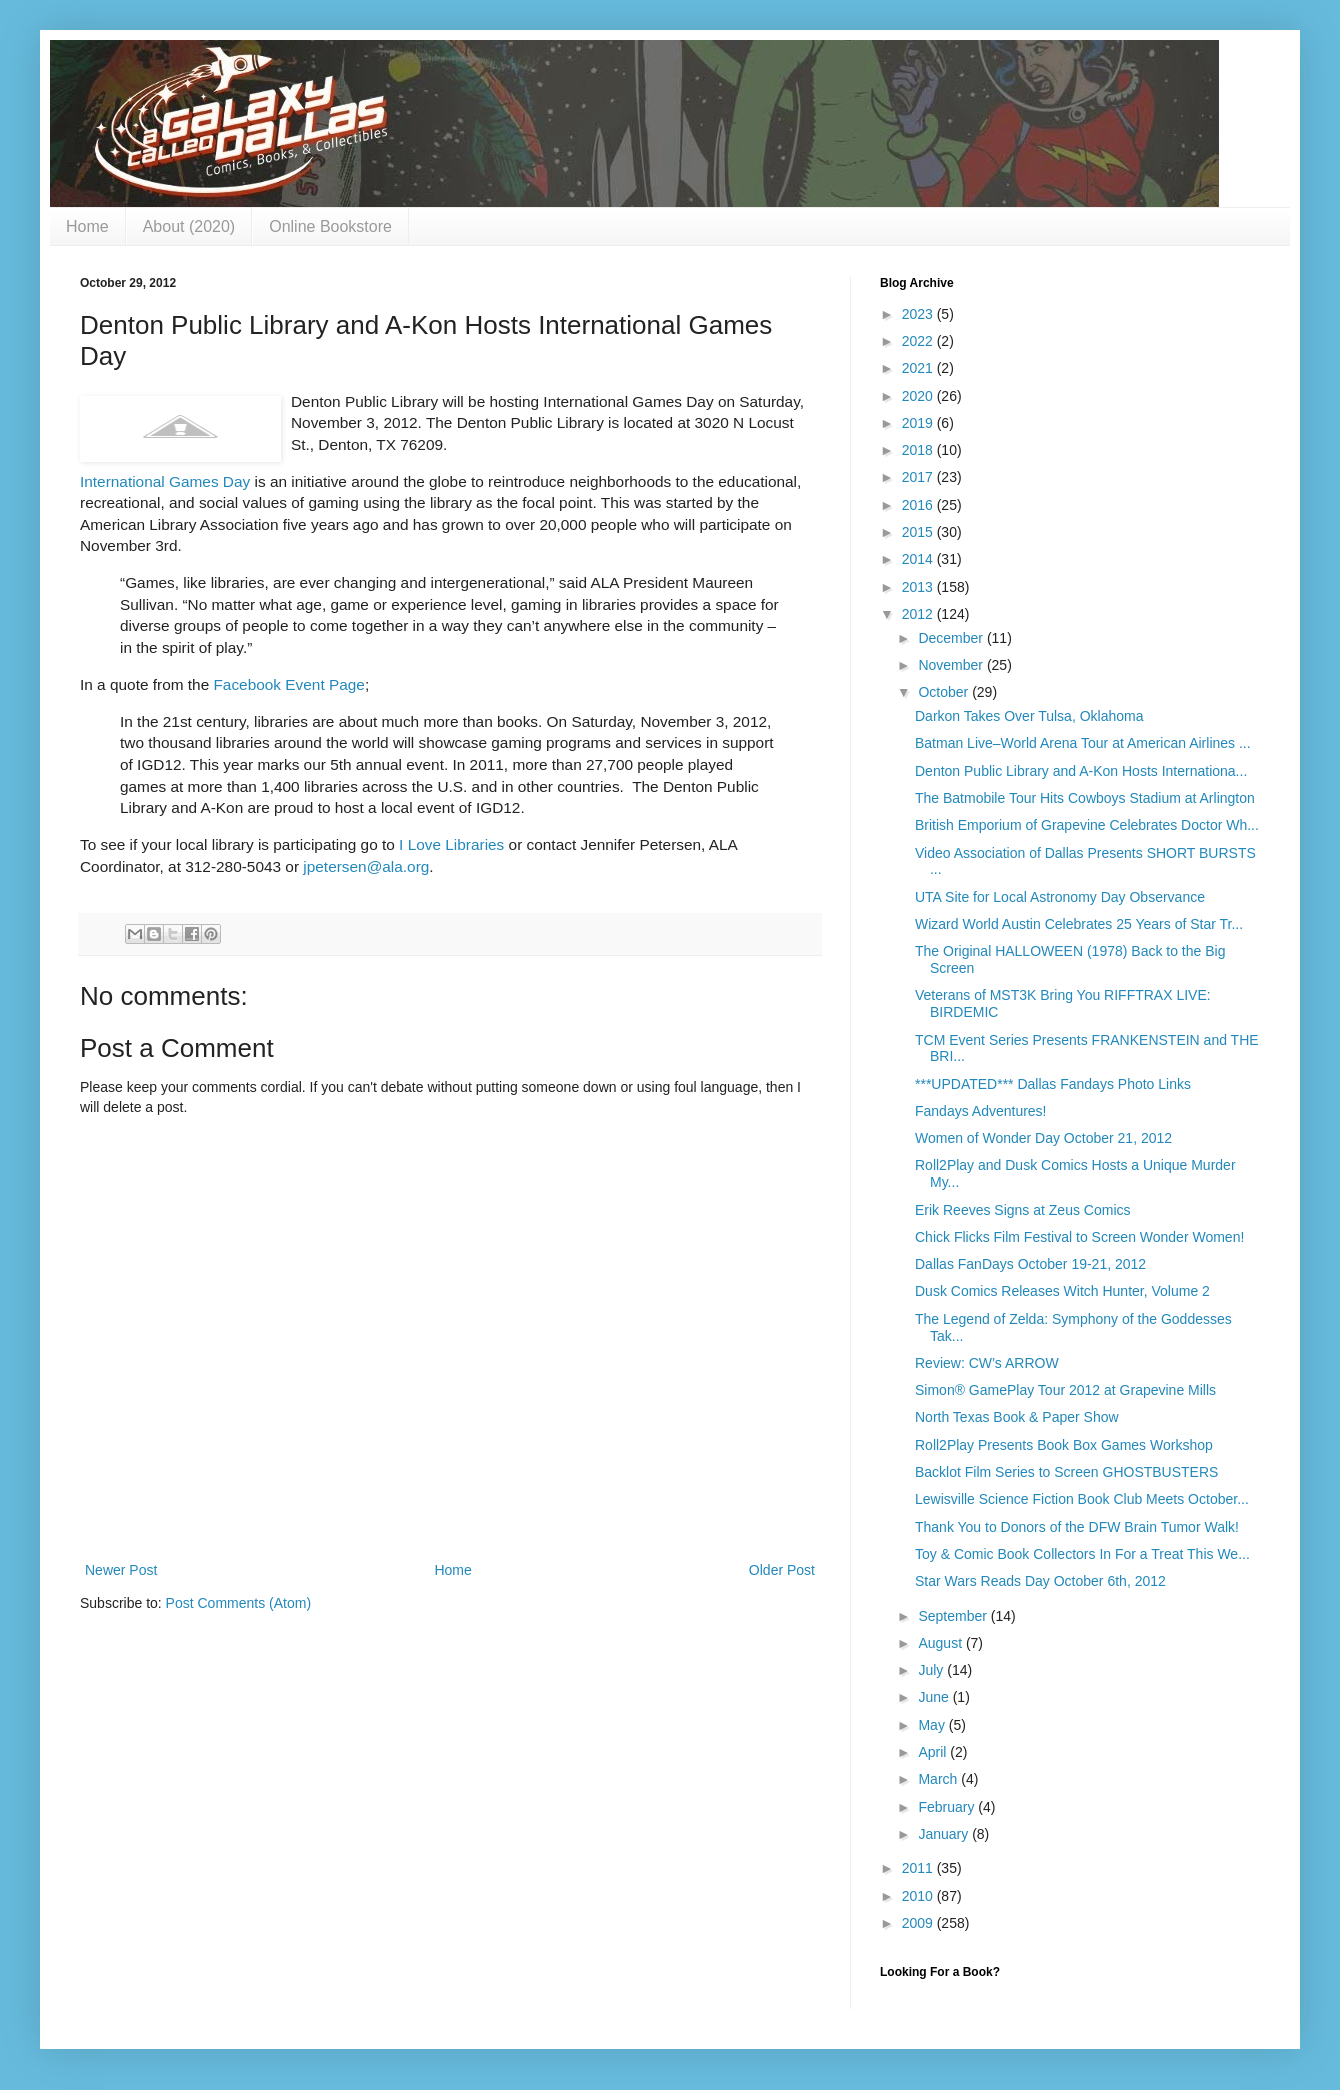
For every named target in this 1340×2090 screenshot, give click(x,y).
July (932, 1670)
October (945, 692)
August (941, 1643)
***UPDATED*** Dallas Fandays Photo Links (1053, 1084)
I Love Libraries (451, 844)
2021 (919, 368)
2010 (919, 1896)
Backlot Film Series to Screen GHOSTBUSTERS (1066, 1472)
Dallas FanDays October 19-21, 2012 (1030, 1264)
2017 (919, 477)
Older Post (782, 1570)
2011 (919, 1868)
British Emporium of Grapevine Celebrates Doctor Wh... (1087, 825)
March (939, 1779)
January (945, 1834)
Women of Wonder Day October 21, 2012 (1043, 1138)
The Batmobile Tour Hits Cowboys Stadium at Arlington (1085, 798)
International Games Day (165, 481)
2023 (919, 314)
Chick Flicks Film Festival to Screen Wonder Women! (1079, 1237)
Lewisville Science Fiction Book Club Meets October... (1082, 1499)
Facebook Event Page (288, 684)
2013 (919, 587)
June (935, 1697)
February (948, 1807)
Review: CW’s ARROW (987, 1363)
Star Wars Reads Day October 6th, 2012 (1040, 1581)
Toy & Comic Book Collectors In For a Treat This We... (1082, 1554)
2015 (919, 532)
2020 (919, 396)
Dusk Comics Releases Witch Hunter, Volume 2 (1062, 1291)
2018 (919, 450)
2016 (919, 505)
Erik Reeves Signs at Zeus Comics (1023, 1210)
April (934, 1752)
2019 (919, 423)
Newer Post (121, 1570)
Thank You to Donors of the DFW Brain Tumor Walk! (1077, 1527)
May (933, 1725)
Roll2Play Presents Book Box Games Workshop (1064, 1445)
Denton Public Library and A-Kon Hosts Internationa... (1081, 771)
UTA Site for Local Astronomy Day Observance (1060, 897)
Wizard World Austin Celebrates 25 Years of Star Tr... (1079, 924)
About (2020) (189, 226)
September (954, 1616)
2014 (919, 559)
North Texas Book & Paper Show (1017, 1417)
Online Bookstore (330, 226)
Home (87, 226)
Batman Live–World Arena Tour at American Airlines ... (1083, 743)
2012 (919, 614)
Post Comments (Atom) (238, 1603)
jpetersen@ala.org (366, 866)
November (952, 665)
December (952, 638)
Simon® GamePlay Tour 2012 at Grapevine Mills (1065, 1390)
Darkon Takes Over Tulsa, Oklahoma (1029, 716)
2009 (919, 1923)
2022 (919, 341)
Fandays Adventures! (981, 1111)
